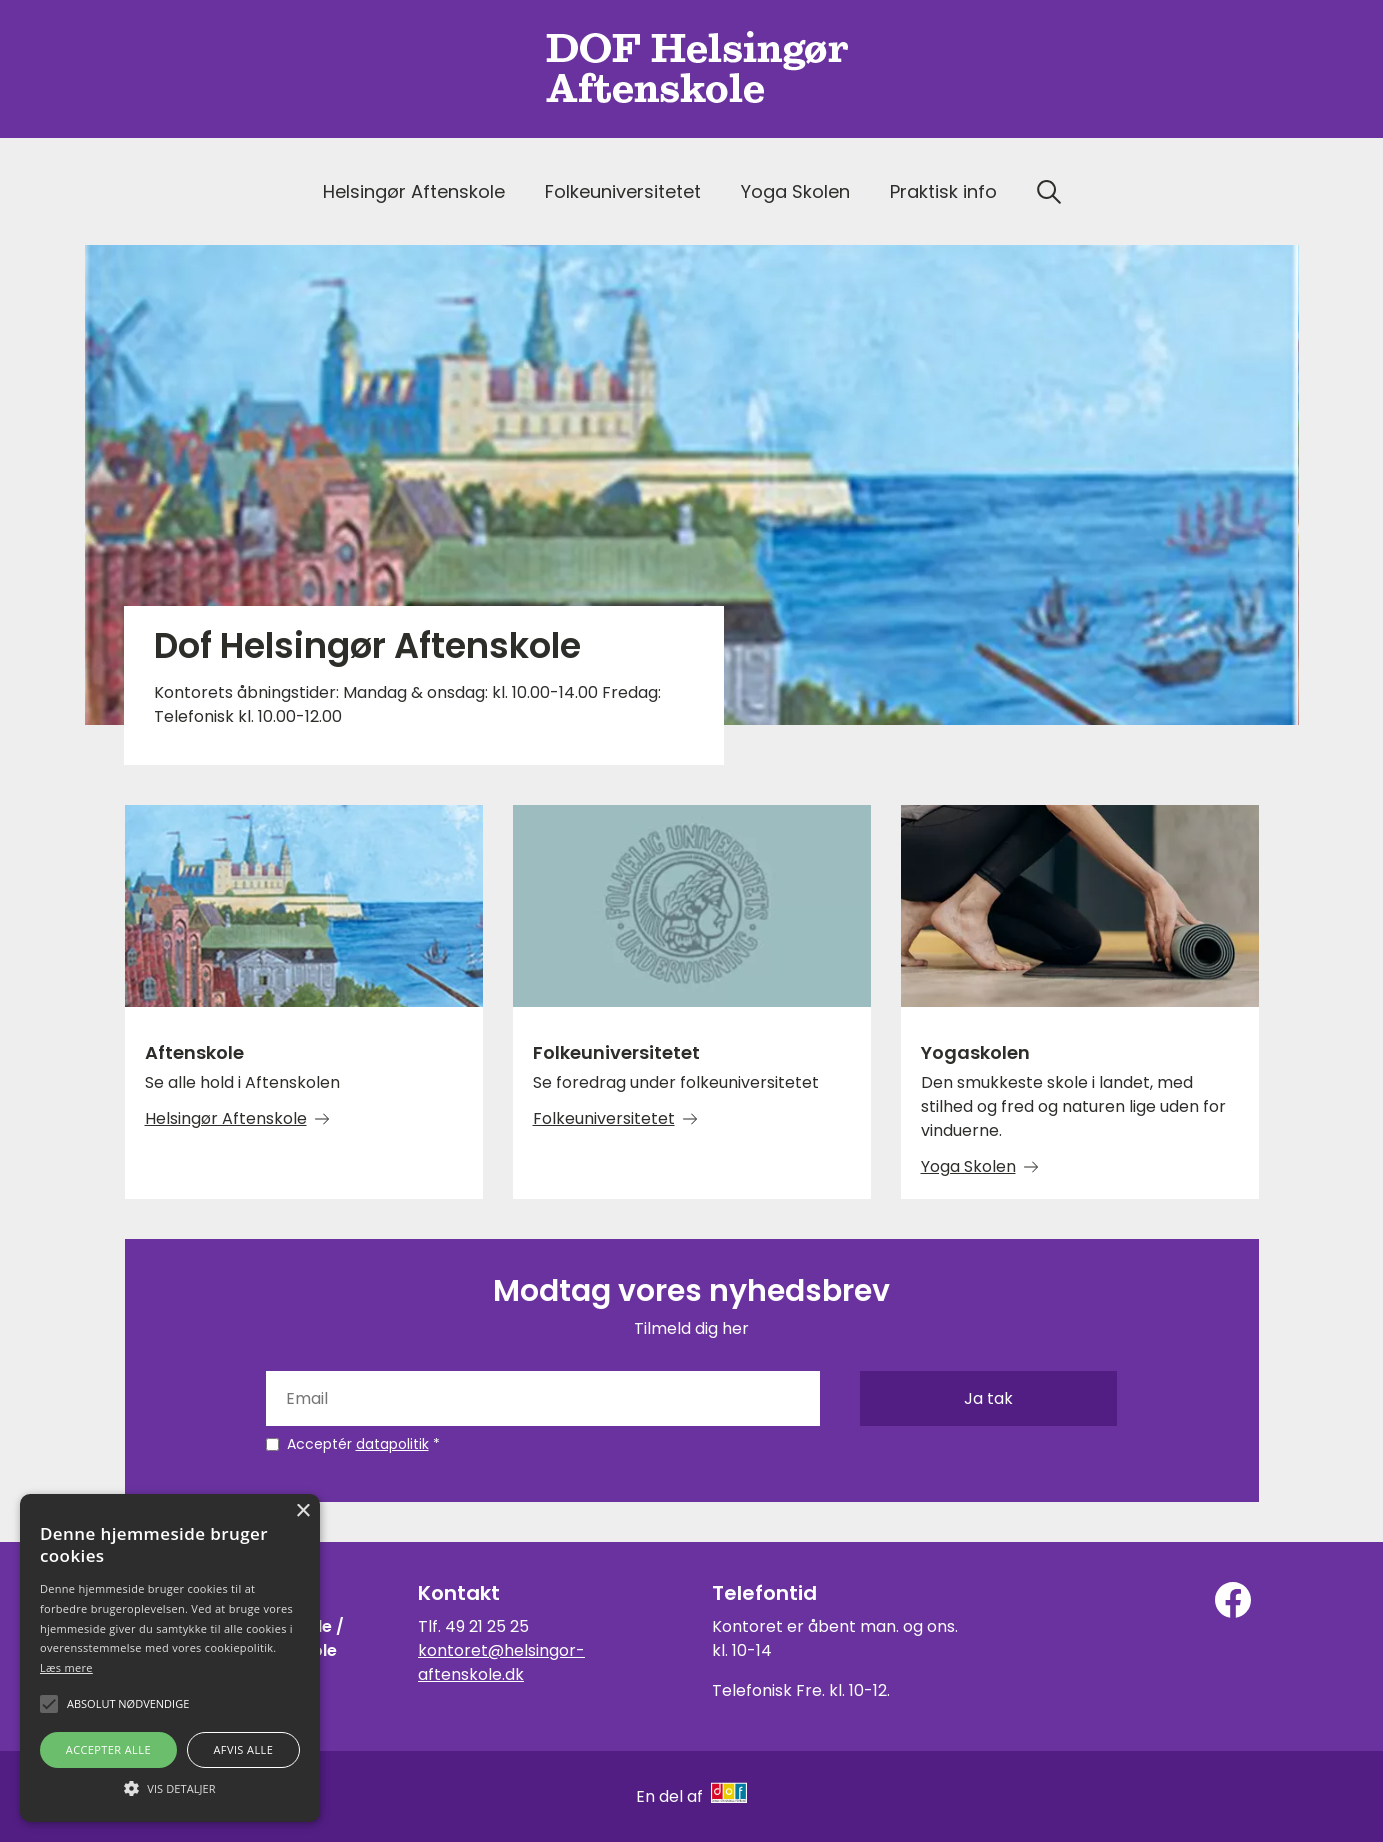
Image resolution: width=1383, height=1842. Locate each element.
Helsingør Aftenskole (414, 191)
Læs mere (66, 1667)
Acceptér (363, 1444)
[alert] (170, 1658)
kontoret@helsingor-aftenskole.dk (501, 1662)
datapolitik (392, 1444)
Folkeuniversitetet (623, 191)
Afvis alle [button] (243, 1749)
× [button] (302, 1511)
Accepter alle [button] (108, 1749)
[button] (170, 1787)
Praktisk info (943, 191)
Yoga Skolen (795, 191)
